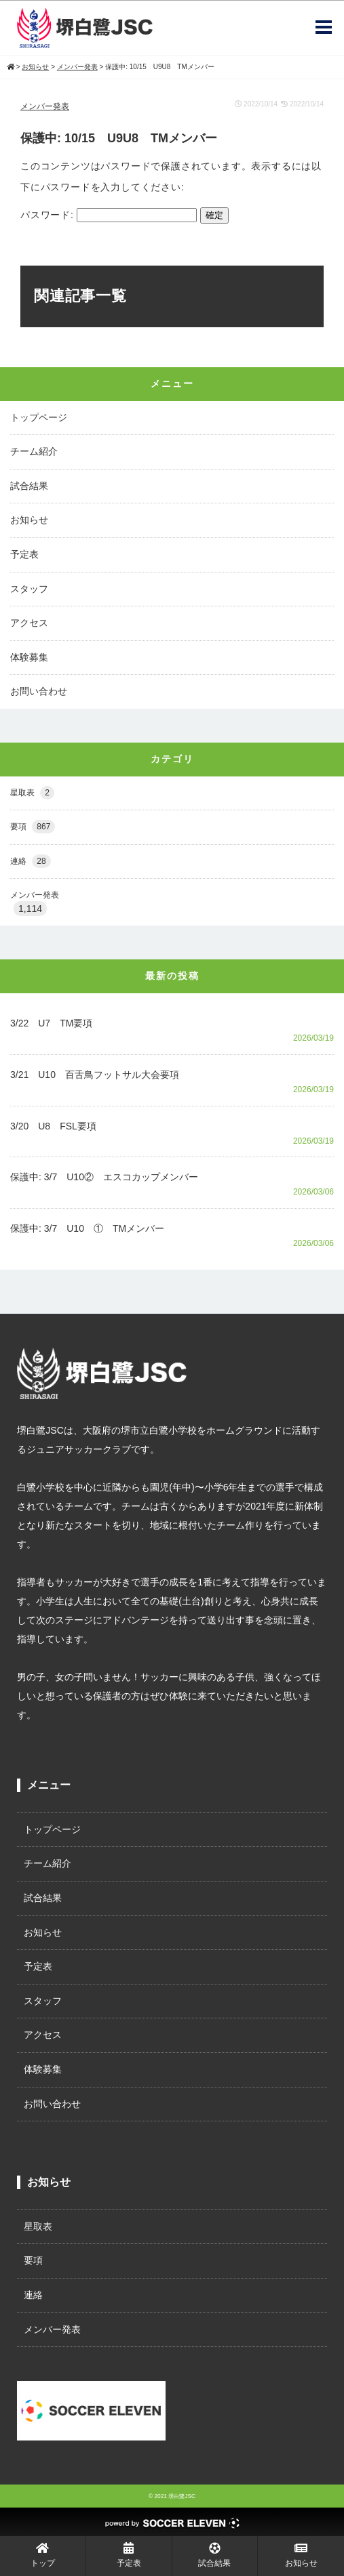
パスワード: (108, 214)
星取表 (32, 793)
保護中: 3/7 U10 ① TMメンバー (87, 1228)
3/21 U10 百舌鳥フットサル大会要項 (94, 1074)
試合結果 (29, 485)
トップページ (38, 417)
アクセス (29, 622)
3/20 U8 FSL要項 (53, 1126)
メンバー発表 (44, 106)
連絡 (30, 861)
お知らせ (29, 519)
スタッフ (29, 588)
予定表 (24, 554)
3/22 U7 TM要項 (51, 1023)
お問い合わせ (38, 691)
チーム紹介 (34, 451)
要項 (32, 826)
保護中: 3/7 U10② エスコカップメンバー (104, 1176)
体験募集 (29, 657)
